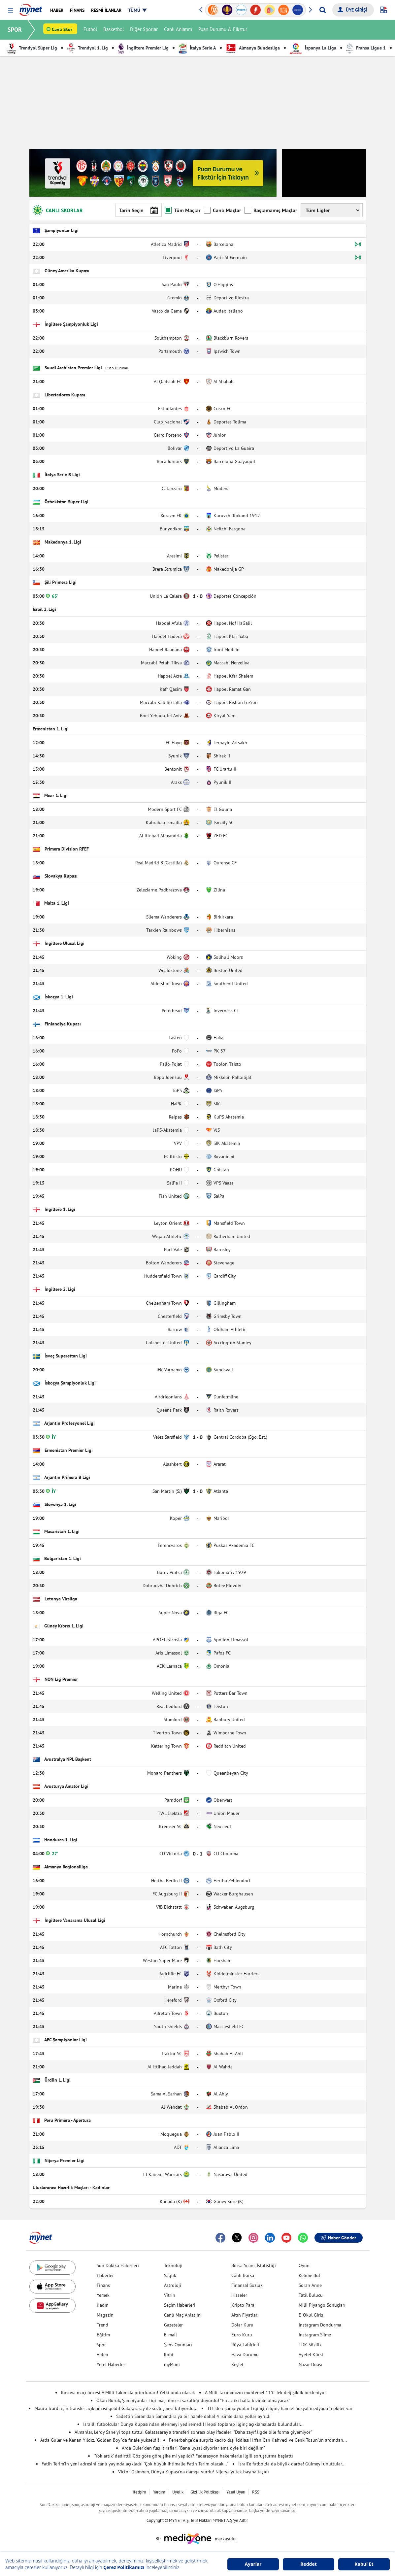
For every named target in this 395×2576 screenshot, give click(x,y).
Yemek (103, 2295)
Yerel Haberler (111, 2364)
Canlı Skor (62, 30)
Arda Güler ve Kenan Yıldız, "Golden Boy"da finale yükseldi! (99, 2440)
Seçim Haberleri (179, 2305)
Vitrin (169, 2295)
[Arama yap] (322, 10)
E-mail (170, 2335)
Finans (103, 2285)
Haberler (105, 2275)
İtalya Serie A (197, 48)
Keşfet (237, 2364)
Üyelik (177, 2492)
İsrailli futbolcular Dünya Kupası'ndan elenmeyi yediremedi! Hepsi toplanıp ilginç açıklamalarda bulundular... (193, 2424)
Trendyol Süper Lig (32, 48)
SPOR (15, 29)
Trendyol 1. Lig (87, 48)
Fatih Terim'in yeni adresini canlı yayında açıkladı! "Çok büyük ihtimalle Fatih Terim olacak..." (135, 2464)
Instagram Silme (315, 2335)
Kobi (168, 2355)
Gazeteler (173, 2325)
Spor (101, 2345)
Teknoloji (173, 2265)
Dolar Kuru (242, 2325)
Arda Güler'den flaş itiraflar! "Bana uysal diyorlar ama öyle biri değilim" (193, 2448)
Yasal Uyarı (235, 2492)
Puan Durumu (116, 367)
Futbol (91, 30)
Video (102, 2355)
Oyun (304, 2265)
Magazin (105, 2315)
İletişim (139, 2492)
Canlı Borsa (242, 2275)
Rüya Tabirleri (245, 2345)
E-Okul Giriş (311, 2315)
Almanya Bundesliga (253, 48)
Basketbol (114, 30)
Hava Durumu (245, 2355)
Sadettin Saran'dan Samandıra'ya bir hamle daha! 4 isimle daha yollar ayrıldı (193, 2416)
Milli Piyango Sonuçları (322, 2305)
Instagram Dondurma (320, 2325)
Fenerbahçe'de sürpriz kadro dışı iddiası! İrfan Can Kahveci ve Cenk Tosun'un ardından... (258, 2440)
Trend (102, 2325)
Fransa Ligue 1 (366, 48)
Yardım (159, 2492)
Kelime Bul (309, 2275)
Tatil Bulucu (311, 2295)
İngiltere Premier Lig (143, 48)
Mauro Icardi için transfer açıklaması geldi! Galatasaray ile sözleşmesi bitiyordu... (115, 2408)
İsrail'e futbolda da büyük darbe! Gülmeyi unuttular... (292, 2464)
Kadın (103, 2305)
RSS (255, 2492)
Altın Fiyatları (245, 2315)
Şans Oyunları (178, 2345)
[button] (10, 10)
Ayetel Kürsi (311, 2355)
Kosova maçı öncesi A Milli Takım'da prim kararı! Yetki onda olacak (128, 2392)
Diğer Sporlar (144, 30)
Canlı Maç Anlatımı (183, 2315)
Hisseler (239, 2295)
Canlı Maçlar (222, 210)
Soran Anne (310, 2285)
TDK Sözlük (310, 2345)
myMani (172, 2364)
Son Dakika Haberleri (118, 2265)
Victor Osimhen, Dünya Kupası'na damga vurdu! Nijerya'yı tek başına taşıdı (193, 2472)
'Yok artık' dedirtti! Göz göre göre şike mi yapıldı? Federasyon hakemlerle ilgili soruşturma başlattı (193, 2456)
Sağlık (170, 2275)
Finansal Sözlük (247, 2285)
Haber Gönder (338, 2238)
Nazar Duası (310, 2364)
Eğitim (103, 2335)
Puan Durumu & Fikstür (223, 30)
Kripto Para (242, 2305)
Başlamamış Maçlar (271, 210)
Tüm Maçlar (183, 210)
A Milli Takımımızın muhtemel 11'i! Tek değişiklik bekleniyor (265, 2392)
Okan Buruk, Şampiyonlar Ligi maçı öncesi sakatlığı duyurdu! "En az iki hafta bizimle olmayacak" (193, 2400)
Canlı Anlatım (179, 30)
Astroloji (172, 2285)
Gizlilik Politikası (204, 2492)
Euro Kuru (241, 2335)
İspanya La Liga (313, 48)
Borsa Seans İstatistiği (253, 2265)
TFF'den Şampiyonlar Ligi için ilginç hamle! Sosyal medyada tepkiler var (279, 2408)
